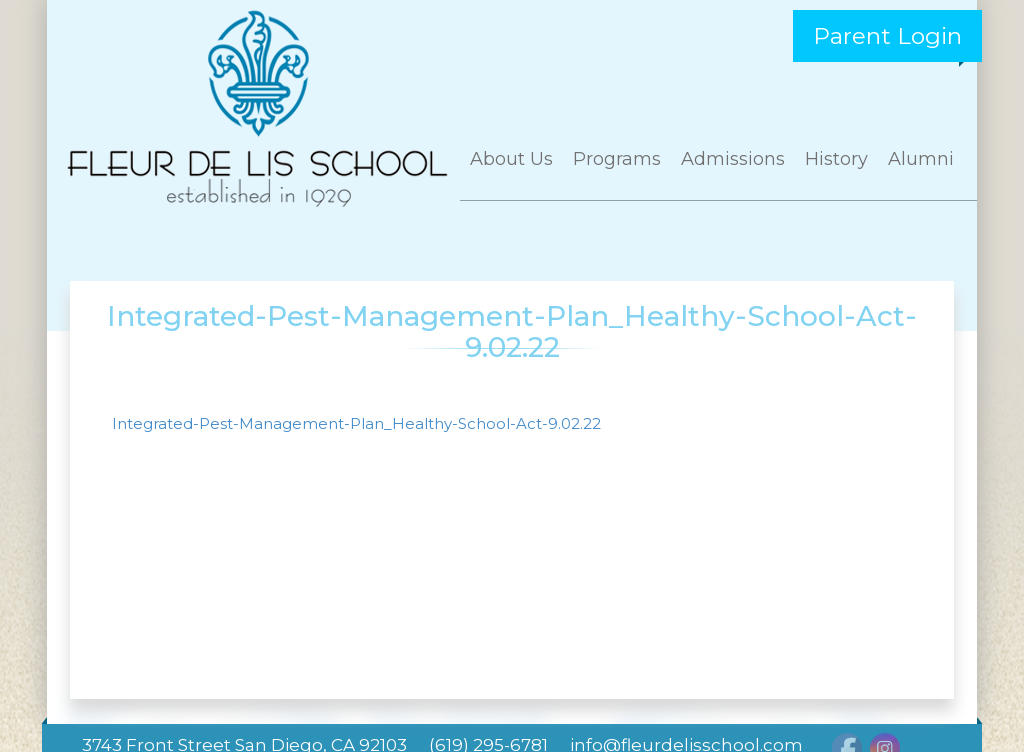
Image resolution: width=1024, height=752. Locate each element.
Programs (617, 159)
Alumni (921, 159)
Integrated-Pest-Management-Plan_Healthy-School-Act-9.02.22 (356, 423)
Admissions (733, 159)
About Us (511, 159)
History (836, 159)
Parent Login (887, 36)
